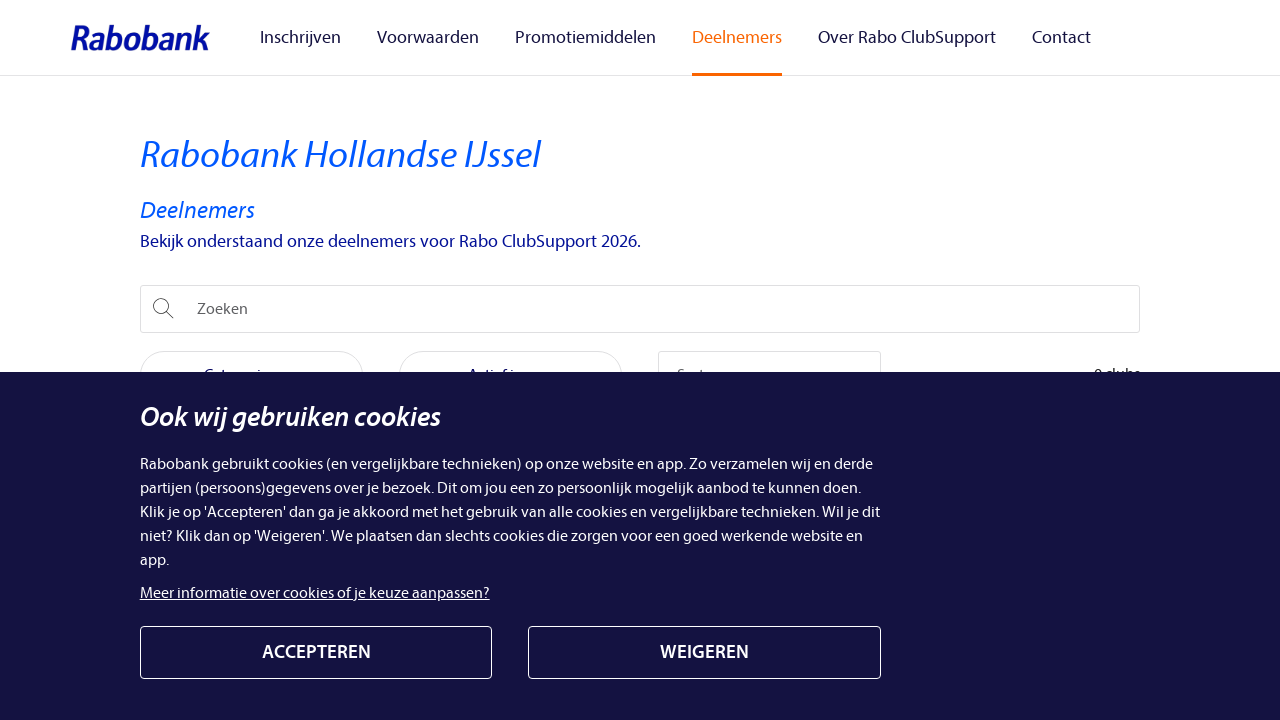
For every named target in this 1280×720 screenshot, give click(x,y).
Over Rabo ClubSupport (865, 36)
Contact (1007, 36)
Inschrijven (306, 36)
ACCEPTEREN (316, 652)
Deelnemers (707, 36)
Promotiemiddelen (567, 36)
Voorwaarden (422, 36)
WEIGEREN (704, 652)
